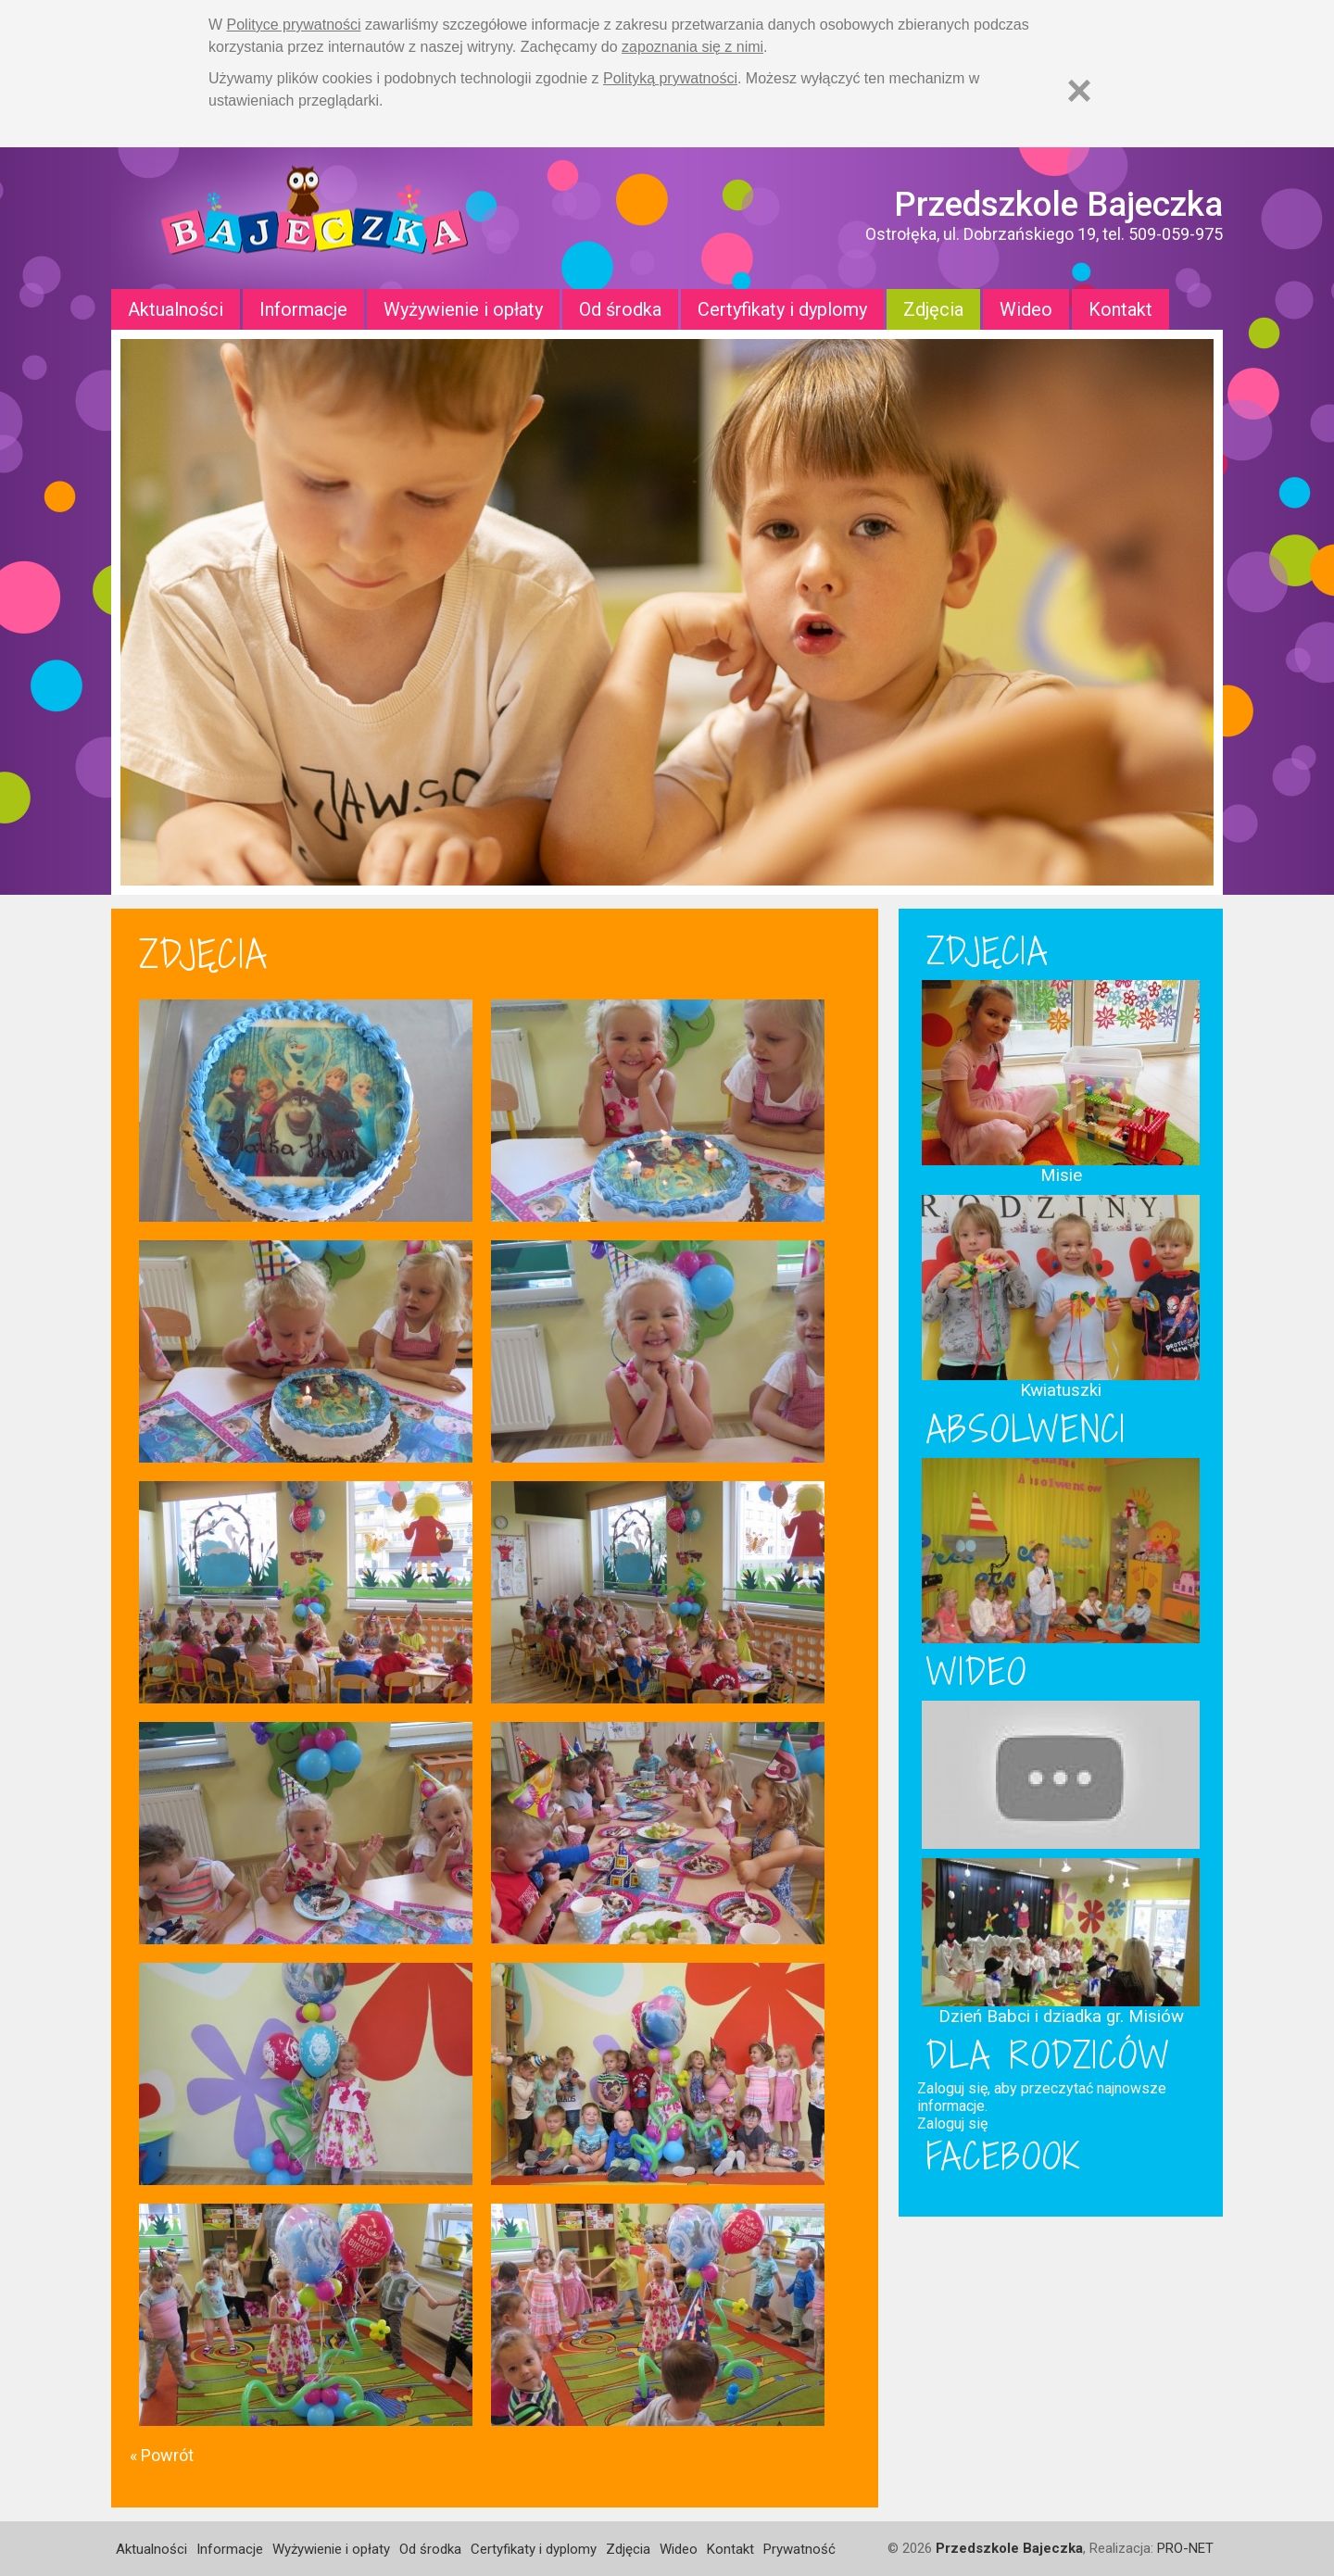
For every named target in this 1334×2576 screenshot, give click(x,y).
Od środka (620, 309)
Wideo (1026, 309)
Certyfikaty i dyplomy (782, 309)
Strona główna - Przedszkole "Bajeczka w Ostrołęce (315, 218)
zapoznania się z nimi (692, 47)
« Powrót (162, 2455)
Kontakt (1120, 309)
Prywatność (799, 2549)
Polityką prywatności (670, 78)
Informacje (303, 309)
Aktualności (175, 309)
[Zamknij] (1079, 90)
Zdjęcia (933, 309)
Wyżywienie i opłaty (463, 309)
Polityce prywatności (294, 24)
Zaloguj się (952, 2123)
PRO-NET (1185, 2548)
